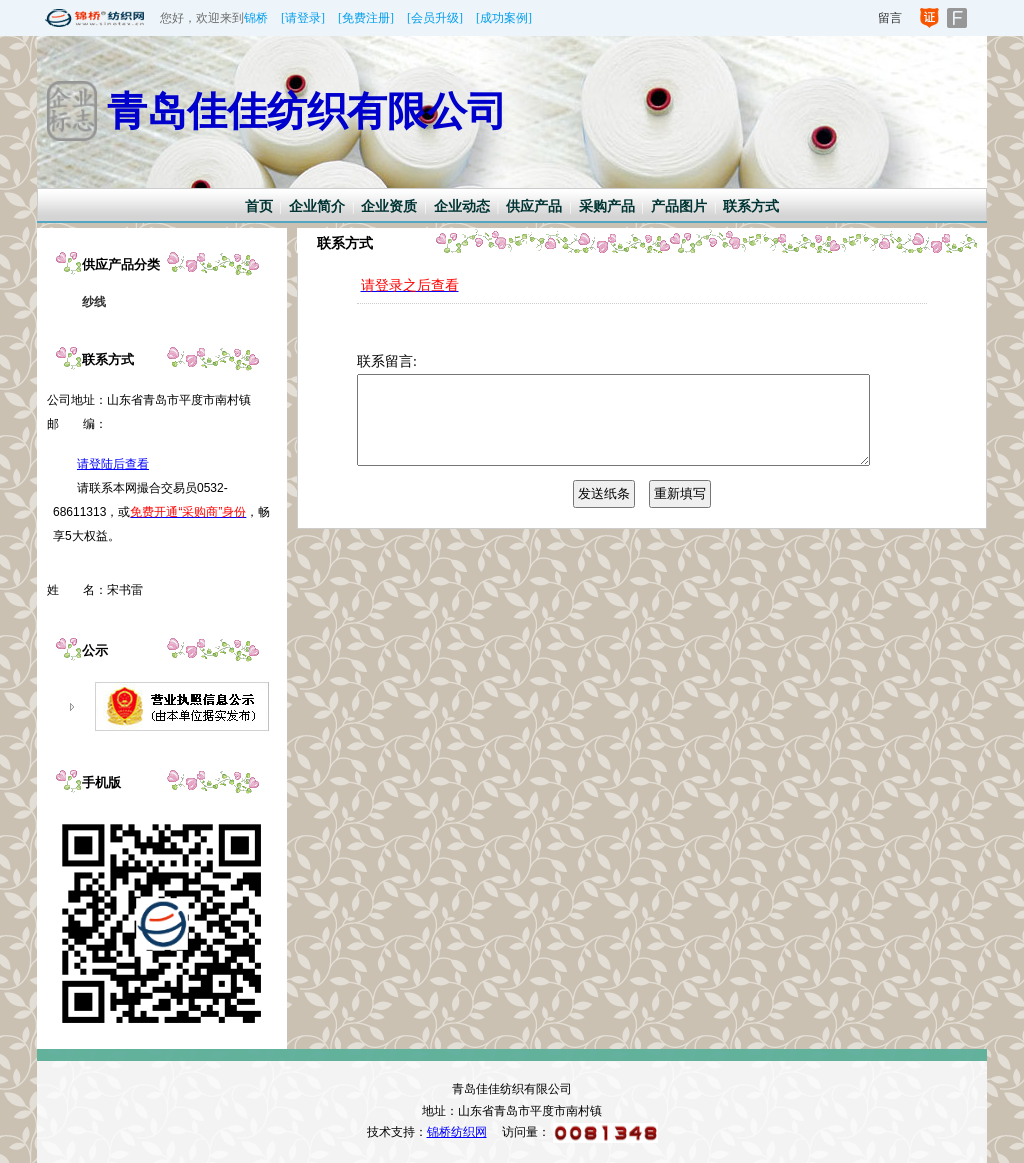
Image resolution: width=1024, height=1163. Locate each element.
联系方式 (751, 206)
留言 (890, 18)
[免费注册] (366, 18)
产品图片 (679, 206)
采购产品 (607, 206)
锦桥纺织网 (457, 1132)
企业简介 (317, 206)
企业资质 (389, 206)
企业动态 (462, 206)
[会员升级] (435, 18)
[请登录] (303, 18)
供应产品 (534, 206)
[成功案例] (504, 18)
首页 (259, 206)
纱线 (94, 302)
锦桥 (256, 18)
